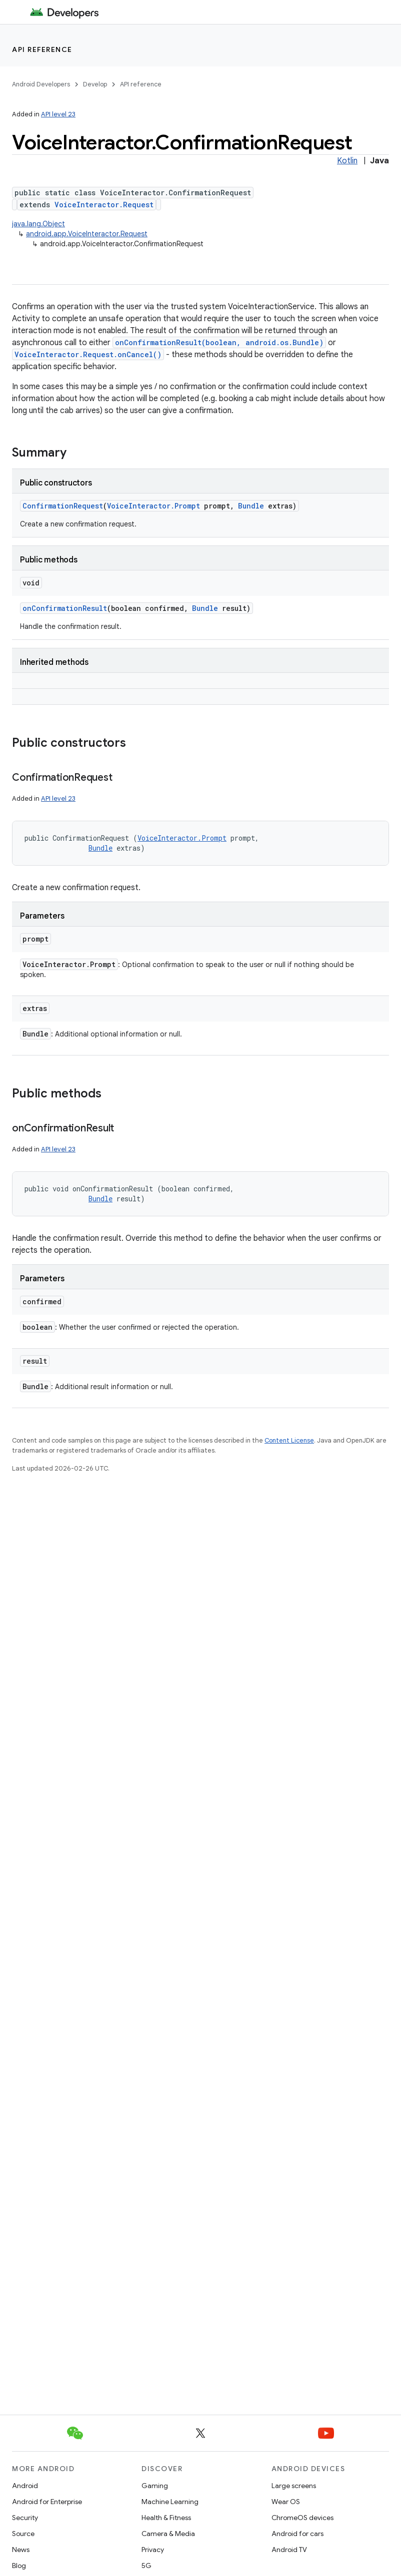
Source (23, 2533)
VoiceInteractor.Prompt (153, 506)
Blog (19, 2565)
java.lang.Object (38, 223)
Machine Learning (170, 2501)
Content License (289, 1440)
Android (25, 2485)
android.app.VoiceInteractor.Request (87, 233)
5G (147, 2565)
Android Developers (41, 84)
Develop (95, 84)
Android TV (289, 2549)
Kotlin (347, 161)
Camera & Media (168, 2533)
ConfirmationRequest (62, 506)
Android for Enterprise (47, 2501)
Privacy (153, 2549)
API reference (42, 49)
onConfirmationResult (64, 608)
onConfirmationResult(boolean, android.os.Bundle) (219, 342)
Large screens (294, 2485)
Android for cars (298, 2533)
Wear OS (286, 2501)
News (21, 2549)
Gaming (155, 2485)
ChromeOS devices (303, 2517)
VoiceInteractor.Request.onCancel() (88, 354)
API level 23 (58, 114)
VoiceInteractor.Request (104, 204)
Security (25, 2517)
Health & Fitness (166, 2517)
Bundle (251, 506)
